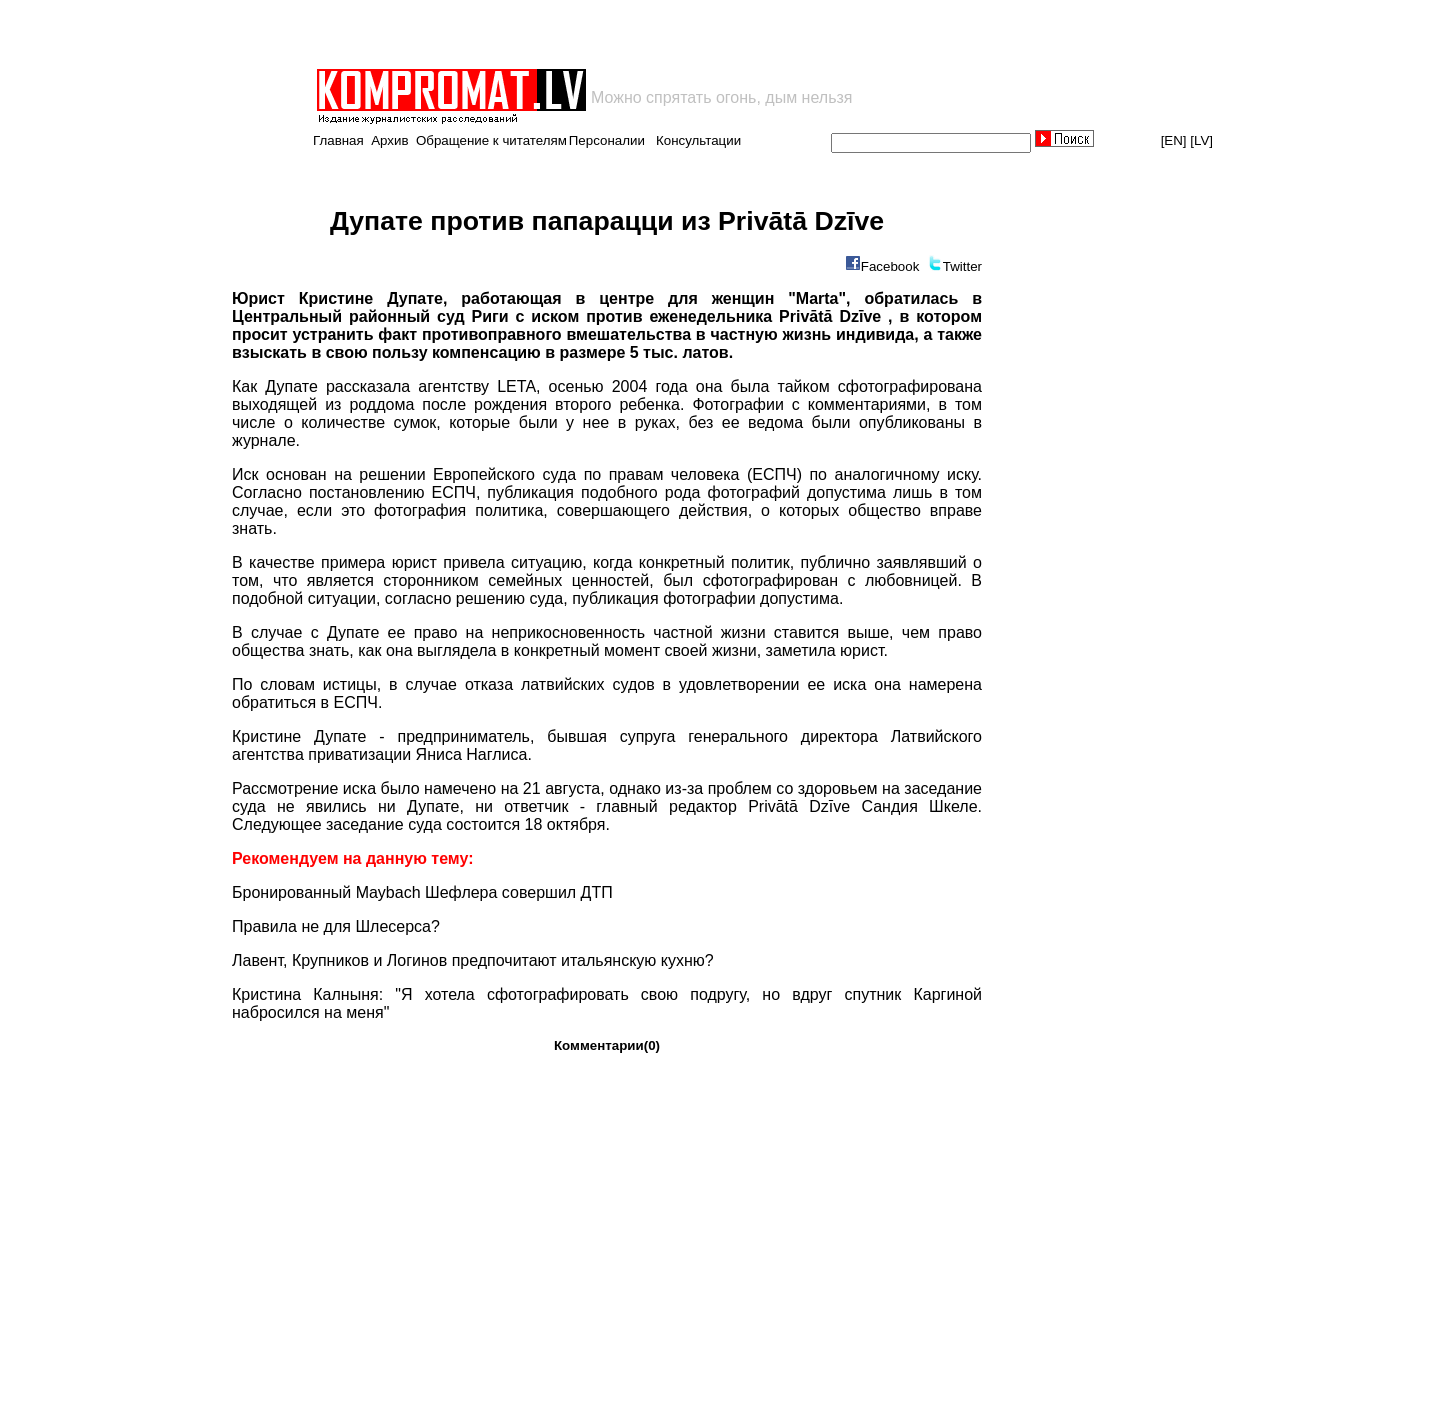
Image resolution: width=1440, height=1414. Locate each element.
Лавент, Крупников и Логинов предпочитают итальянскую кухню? (473, 960)
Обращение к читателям (491, 140)
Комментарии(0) (607, 1045)
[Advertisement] (548, 34)
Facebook (890, 266)
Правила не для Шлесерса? (336, 926)
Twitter (962, 266)
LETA (516, 386)
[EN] (1174, 140)
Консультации (698, 140)
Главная (338, 140)
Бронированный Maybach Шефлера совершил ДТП (422, 892)
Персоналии (607, 140)
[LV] (1201, 140)
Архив (389, 140)
